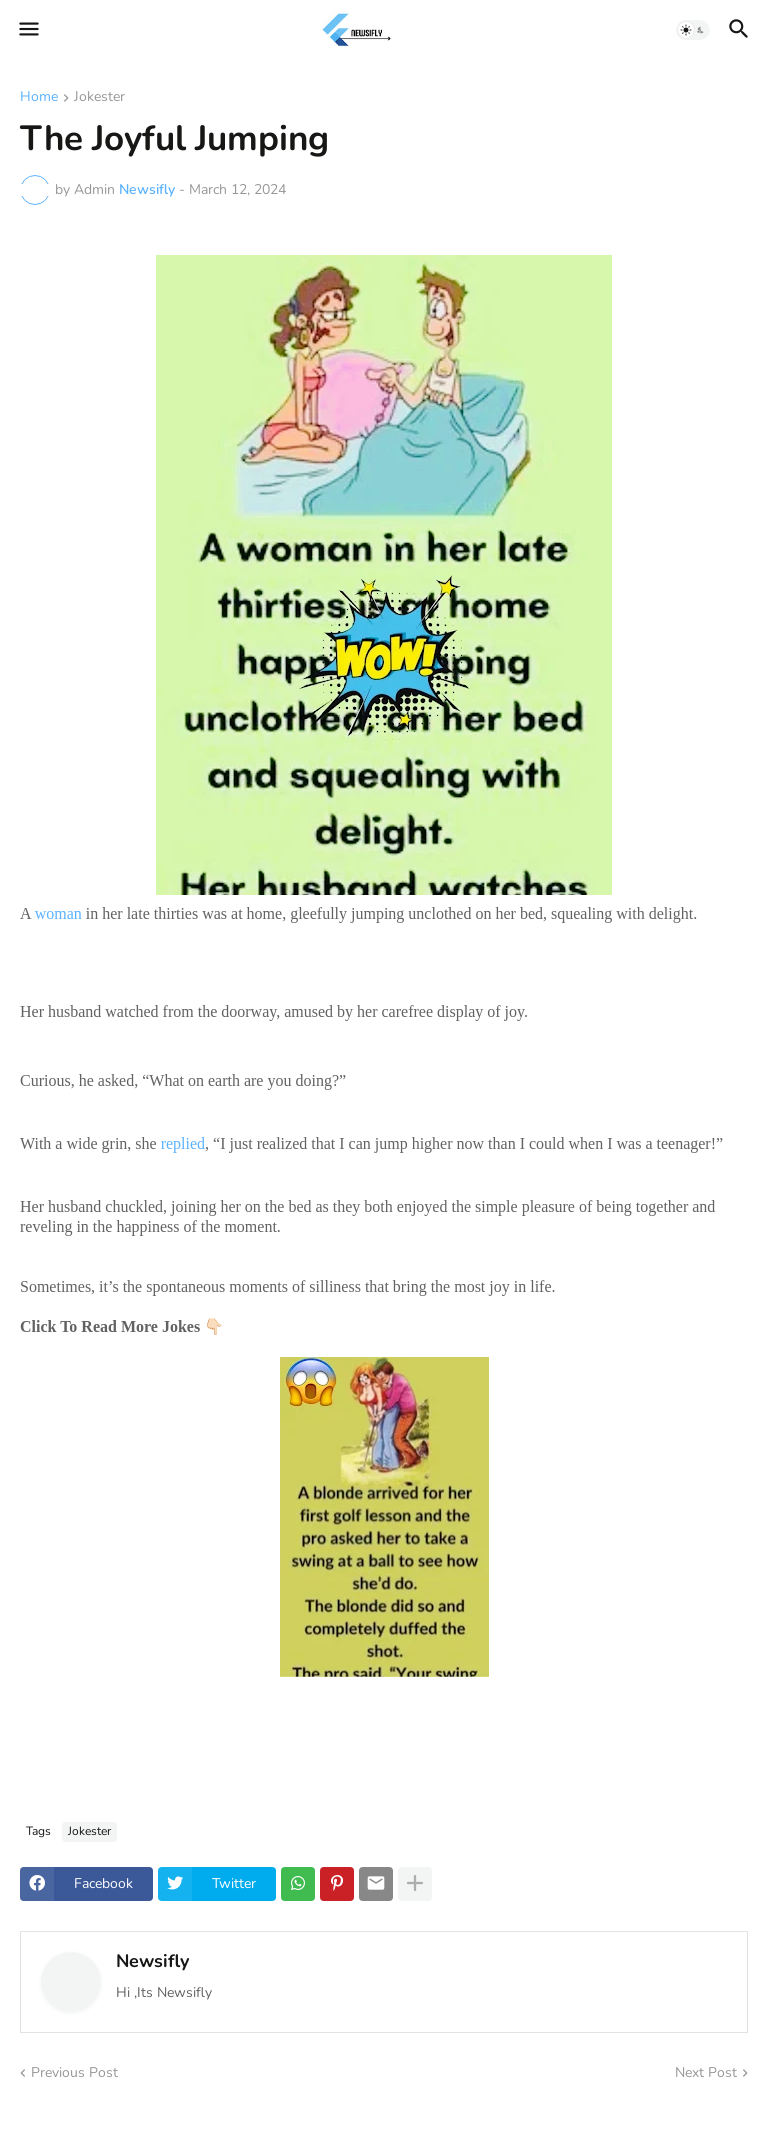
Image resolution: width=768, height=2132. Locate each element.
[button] (27, 30)
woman (58, 913)
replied (183, 1143)
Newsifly (152, 1961)
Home (39, 98)
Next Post (706, 2072)
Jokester (99, 98)
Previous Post (74, 2072)
